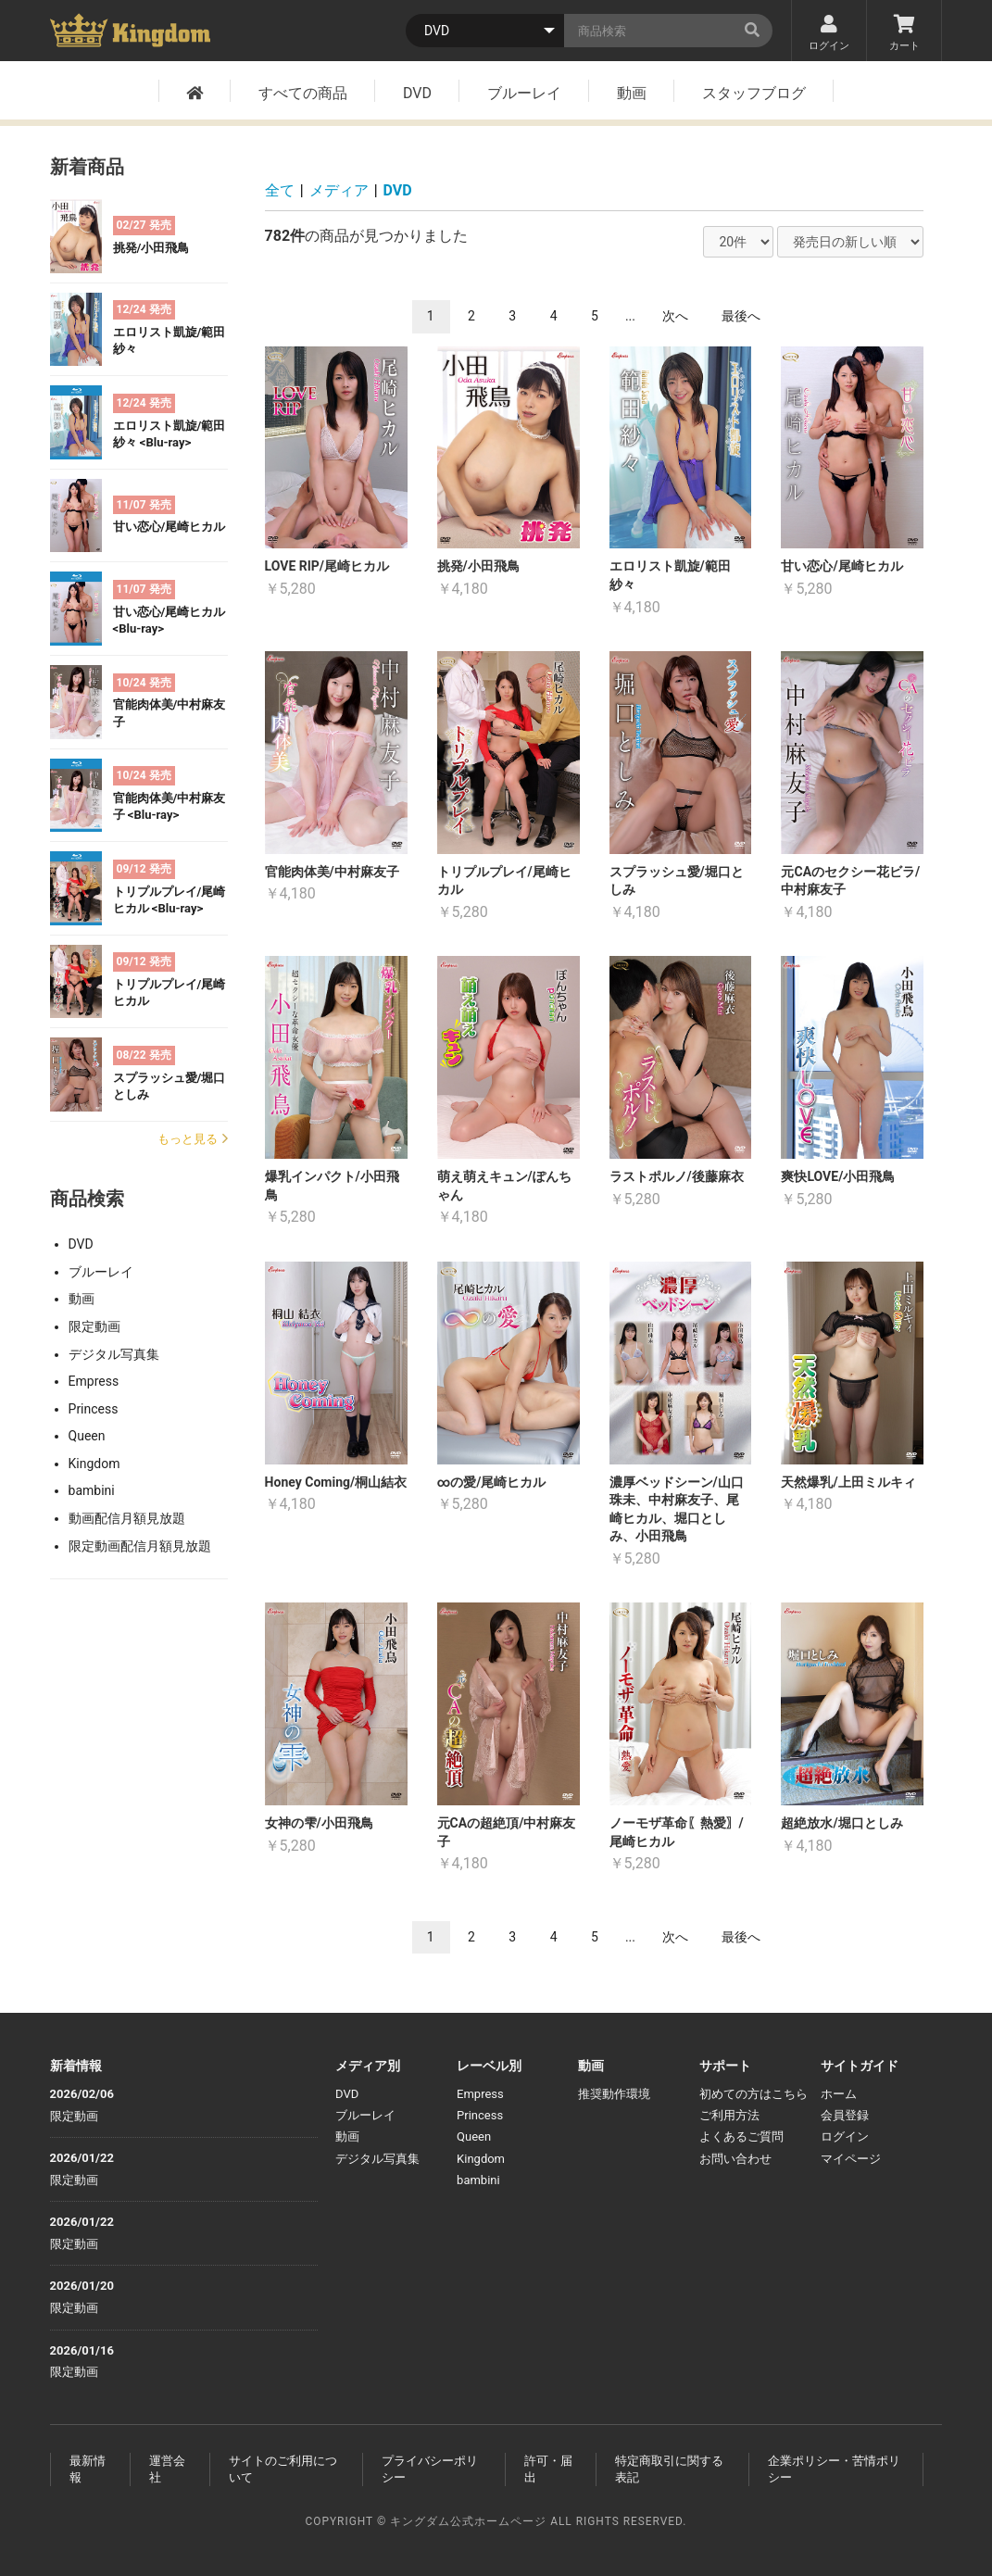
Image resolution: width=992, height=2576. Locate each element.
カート (904, 33)
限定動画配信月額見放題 (140, 1546)
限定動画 (94, 1326)
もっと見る (192, 1139)
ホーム (839, 2094)
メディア (339, 190)
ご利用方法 (729, 2115)
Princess (94, 1408)
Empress (94, 1381)
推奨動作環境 (614, 2094)
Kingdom (94, 1463)
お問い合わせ (735, 2159)
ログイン (829, 33)
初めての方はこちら (753, 2094)
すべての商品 (302, 93)
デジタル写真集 (114, 1354)
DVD (417, 93)
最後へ (741, 315)
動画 (632, 93)
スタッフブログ (754, 93)
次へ (675, 315)
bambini (92, 1490)
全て (280, 190)
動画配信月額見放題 (127, 1518)
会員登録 (845, 2115)
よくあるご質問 (741, 2136)
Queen (87, 1435)
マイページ (851, 2159)
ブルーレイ (524, 93)
